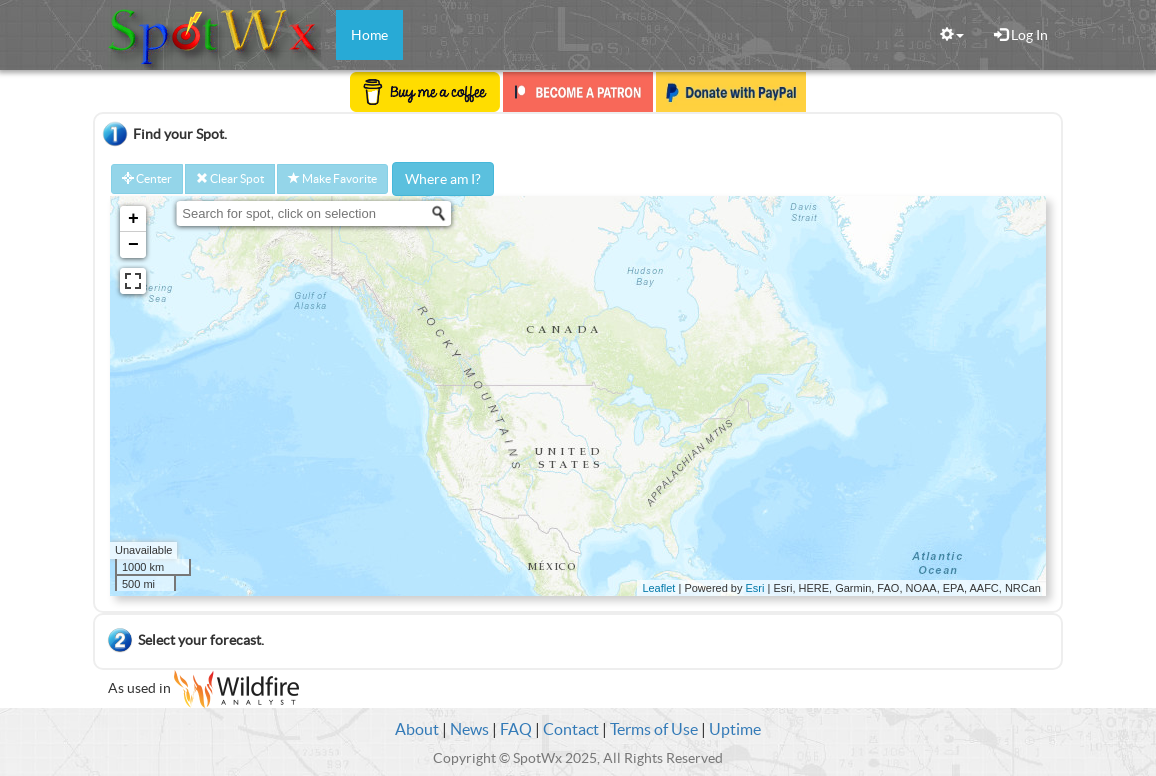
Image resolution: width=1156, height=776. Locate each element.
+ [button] (133, 219)
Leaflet (658, 588)
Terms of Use (654, 729)
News (469, 729)
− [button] (133, 245)
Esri (755, 588)
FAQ (516, 729)
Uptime (735, 729)
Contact (571, 729)
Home (369, 35)
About (417, 729)
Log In (1021, 35)
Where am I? (443, 179)
